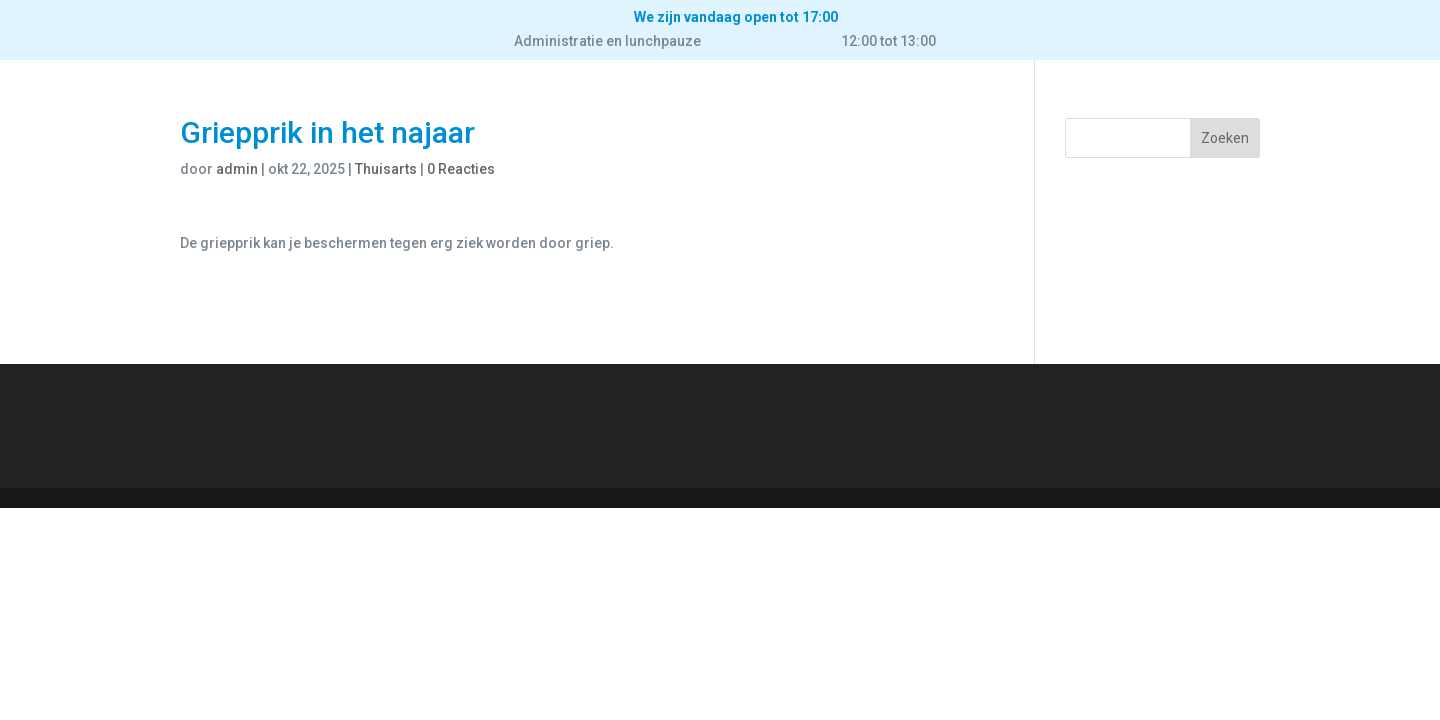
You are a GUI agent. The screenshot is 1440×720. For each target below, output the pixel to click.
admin (237, 169)
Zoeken (1225, 138)
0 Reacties (461, 169)
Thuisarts (386, 169)
